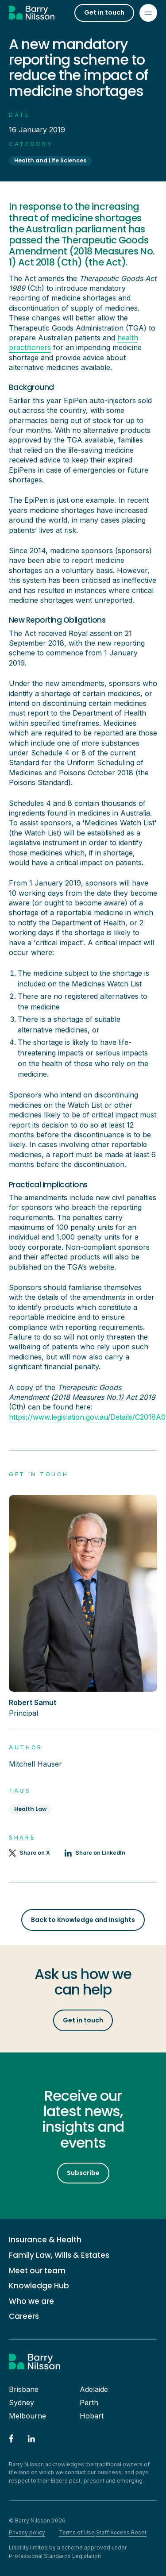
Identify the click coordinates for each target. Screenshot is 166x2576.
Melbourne (27, 2415)
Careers (24, 2316)
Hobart (92, 2415)
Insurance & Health (45, 2240)
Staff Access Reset (121, 2532)
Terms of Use (77, 2532)
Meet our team (37, 2271)
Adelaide (94, 2389)
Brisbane (24, 2389)
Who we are (31, 2301)
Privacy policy (27, 2532)
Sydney (21, 2402)
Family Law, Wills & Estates (59, 2255)
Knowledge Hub (39, 2286)
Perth (89, 2402)
